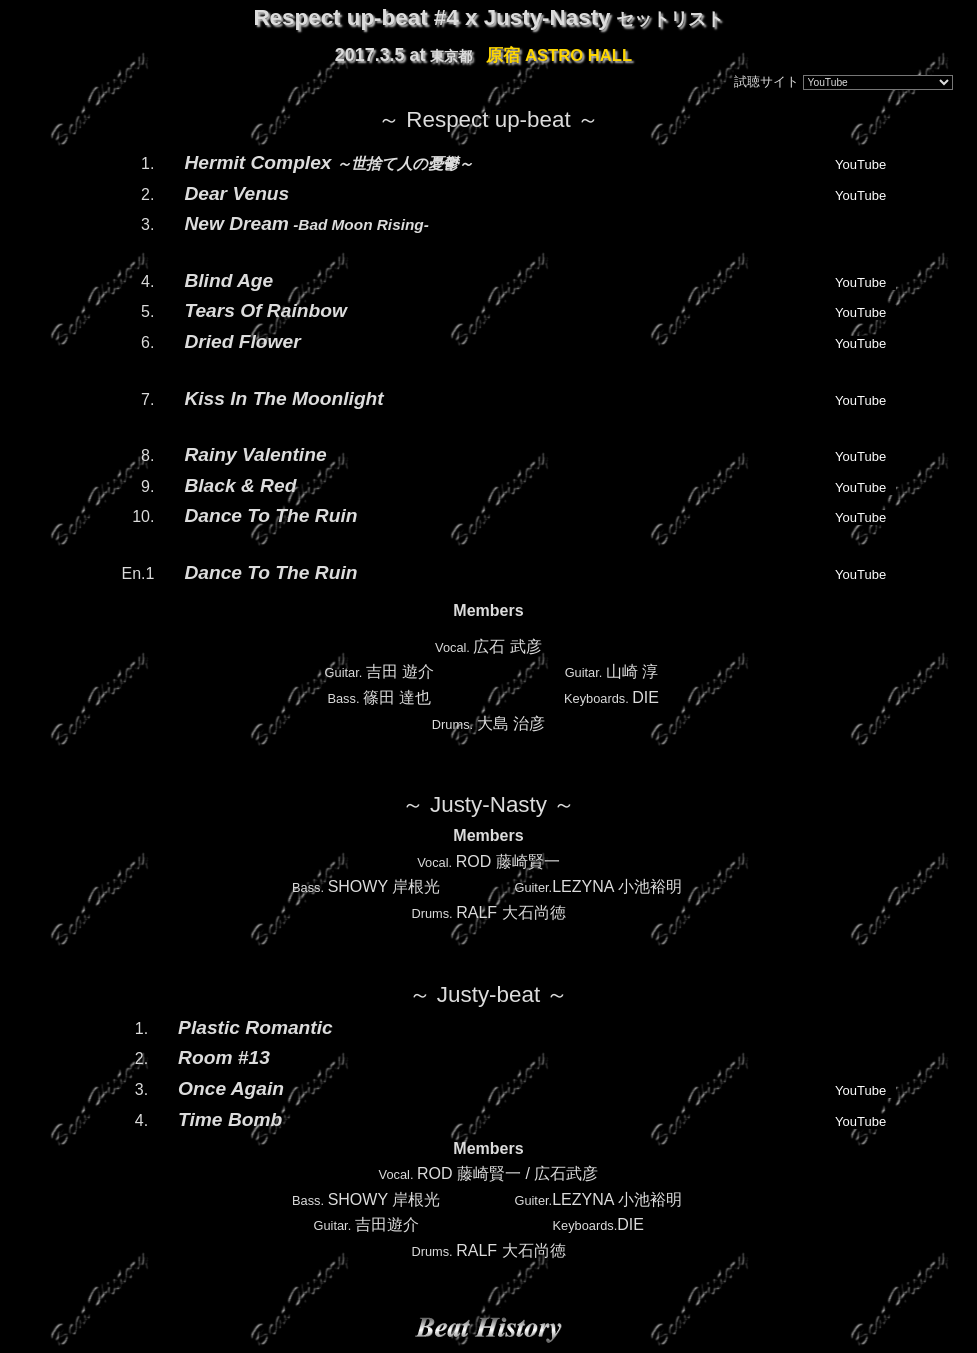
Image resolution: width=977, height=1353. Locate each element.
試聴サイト (766, 81)
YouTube (860, 164)
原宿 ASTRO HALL (559, 55)
